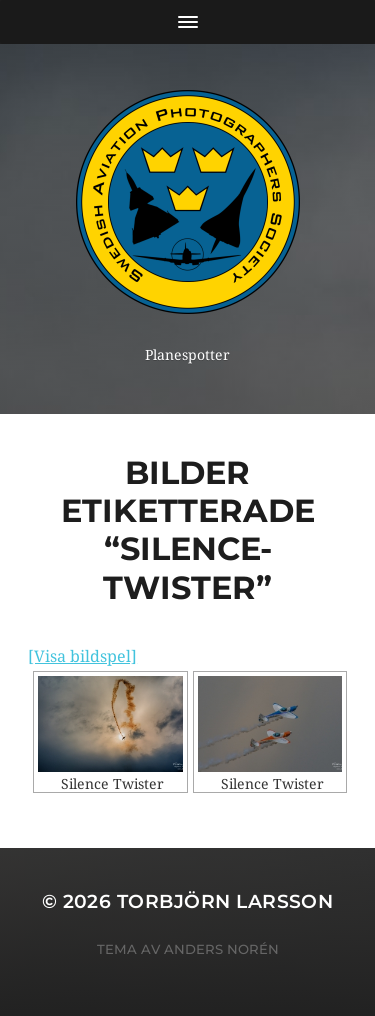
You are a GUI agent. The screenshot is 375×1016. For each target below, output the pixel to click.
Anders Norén (221, 949)
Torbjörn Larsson (225, 901)
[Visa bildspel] (82, 656)
